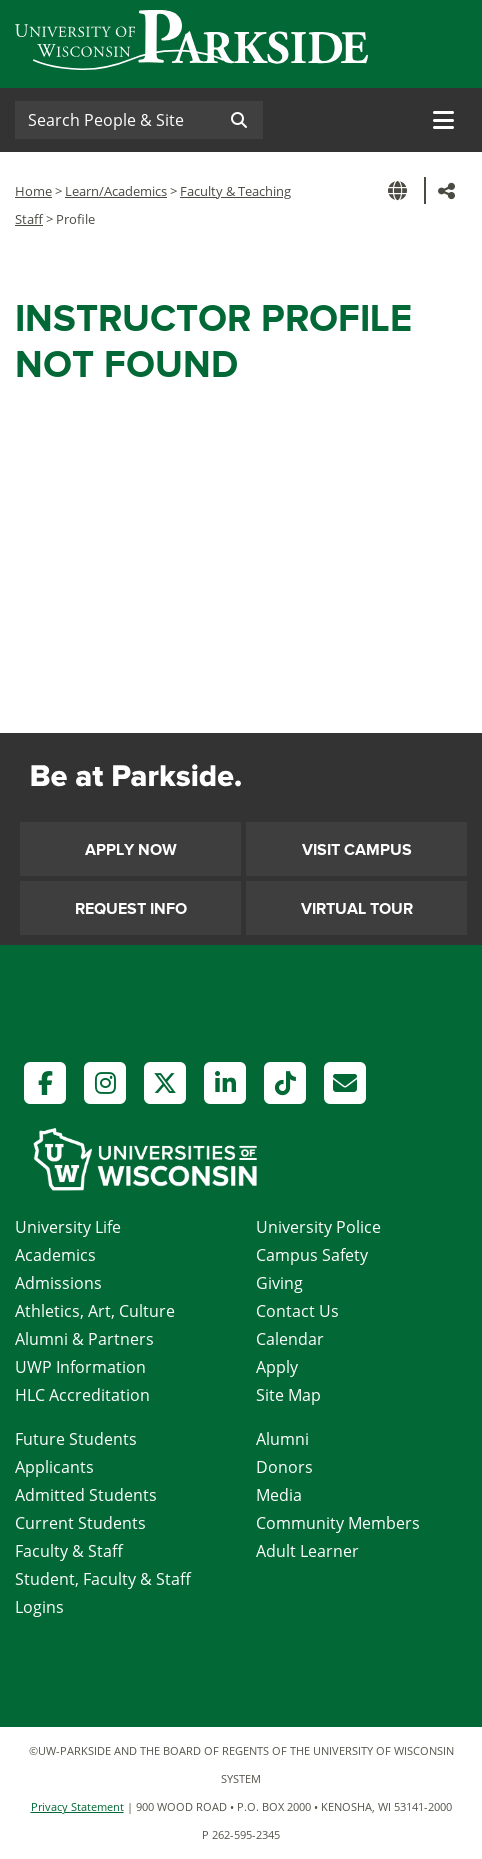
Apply (277, 1367)
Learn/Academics (116, 191)
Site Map (288, 1395)
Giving (279, 1283)
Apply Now (131, 850)
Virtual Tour (357, 909)
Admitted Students (86, 1495)
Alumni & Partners (84, 1339)
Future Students (76, 1439)
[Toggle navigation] (443, 120)
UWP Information (80, 1367)
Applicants (54, 1467)
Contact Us (297, 1311)
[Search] (115, 120)
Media (279, 1495)
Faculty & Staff (69, 1551)
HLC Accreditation (82, 1395)
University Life (68, 1227)
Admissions (58, 1283)
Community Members (338, 1523)
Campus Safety (312, 1255)
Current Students (80, 1523)
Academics (55, 1255)
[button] (401, 190)
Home (33, 191)
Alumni (282, 1439)
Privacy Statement (77, 1806)
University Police (318, 1227)
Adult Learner (307, 1551)
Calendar (290, 1339)
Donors (284, 1467)
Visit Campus (357, 850)
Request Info (131, 909)
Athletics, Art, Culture (95, 1311)
